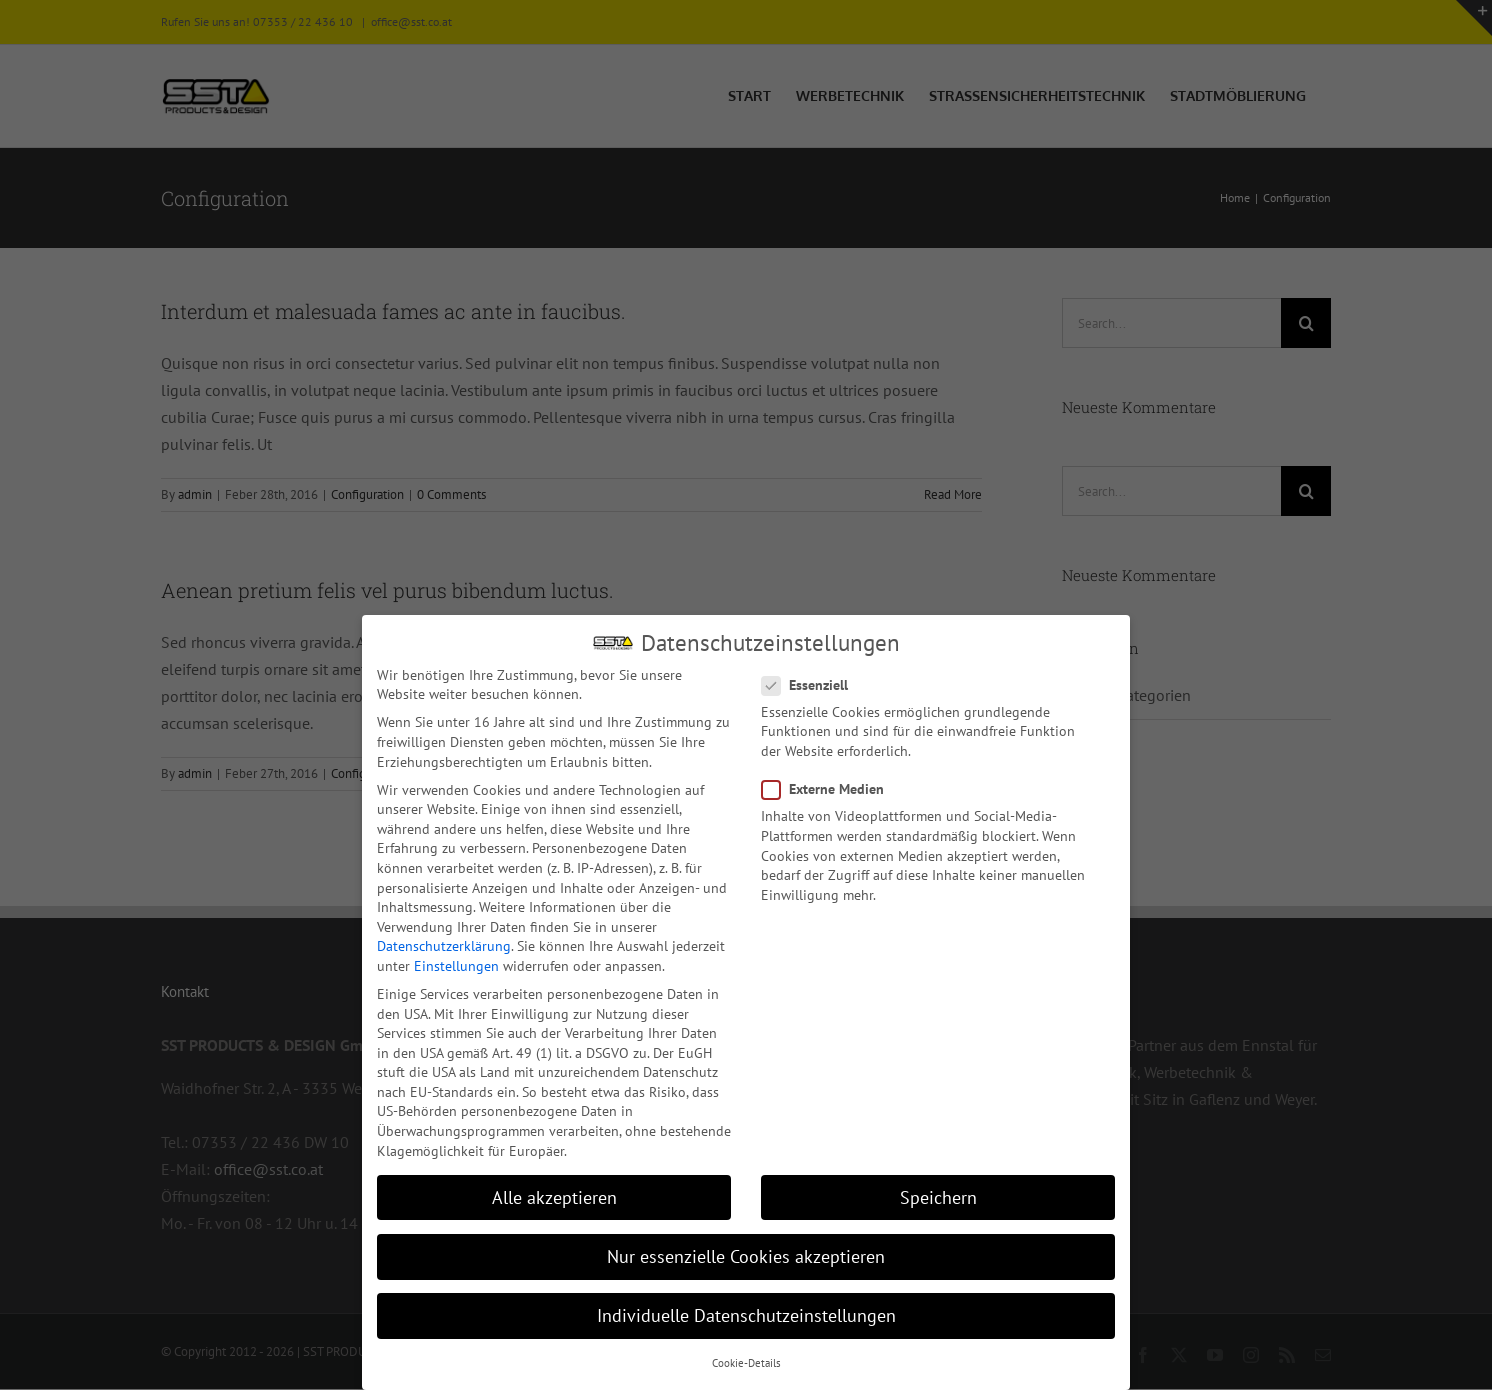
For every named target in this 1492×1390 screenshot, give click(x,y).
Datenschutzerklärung (444, 944)
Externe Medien (831, 787)
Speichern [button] (938, 1195)
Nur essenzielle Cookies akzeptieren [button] (746, 1254)
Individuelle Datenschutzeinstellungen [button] (746, 1313)
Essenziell (813, 683)
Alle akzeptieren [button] (554, 1195)
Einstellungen (456, 964)
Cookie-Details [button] (746, 1361)
